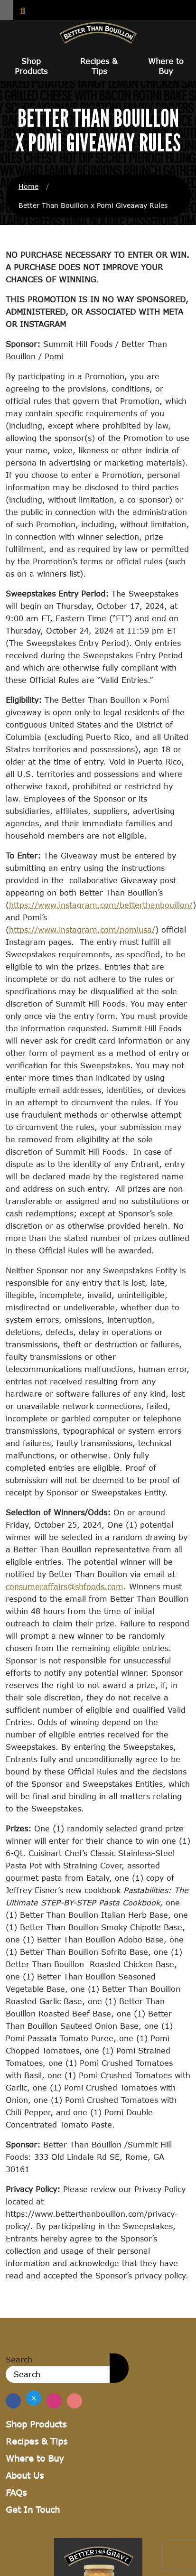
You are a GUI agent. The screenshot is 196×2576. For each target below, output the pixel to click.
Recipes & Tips (99, 65)
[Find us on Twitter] (33, 2398)
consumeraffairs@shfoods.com (64, 1586)
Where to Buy (166, 65)
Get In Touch (33, 2509)
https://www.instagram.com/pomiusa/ (82, 929)
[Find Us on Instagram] (54, 2400)
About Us (25, 2475)
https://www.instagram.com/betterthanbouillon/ (101, 904)
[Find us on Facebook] (13, 2400)
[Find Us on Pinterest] (74, 2400)
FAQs (16, 2492)
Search (19, 2359)
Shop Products (31, 65)
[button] (6, 10)
